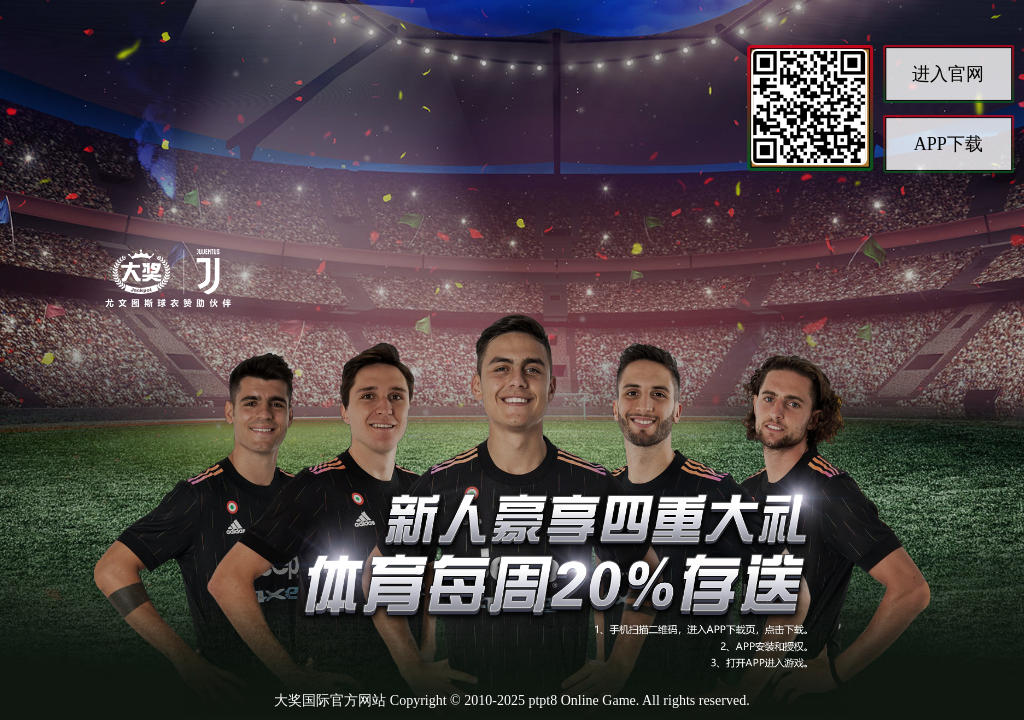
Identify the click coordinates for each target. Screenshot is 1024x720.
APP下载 (948, 144)
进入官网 (948, 74)
